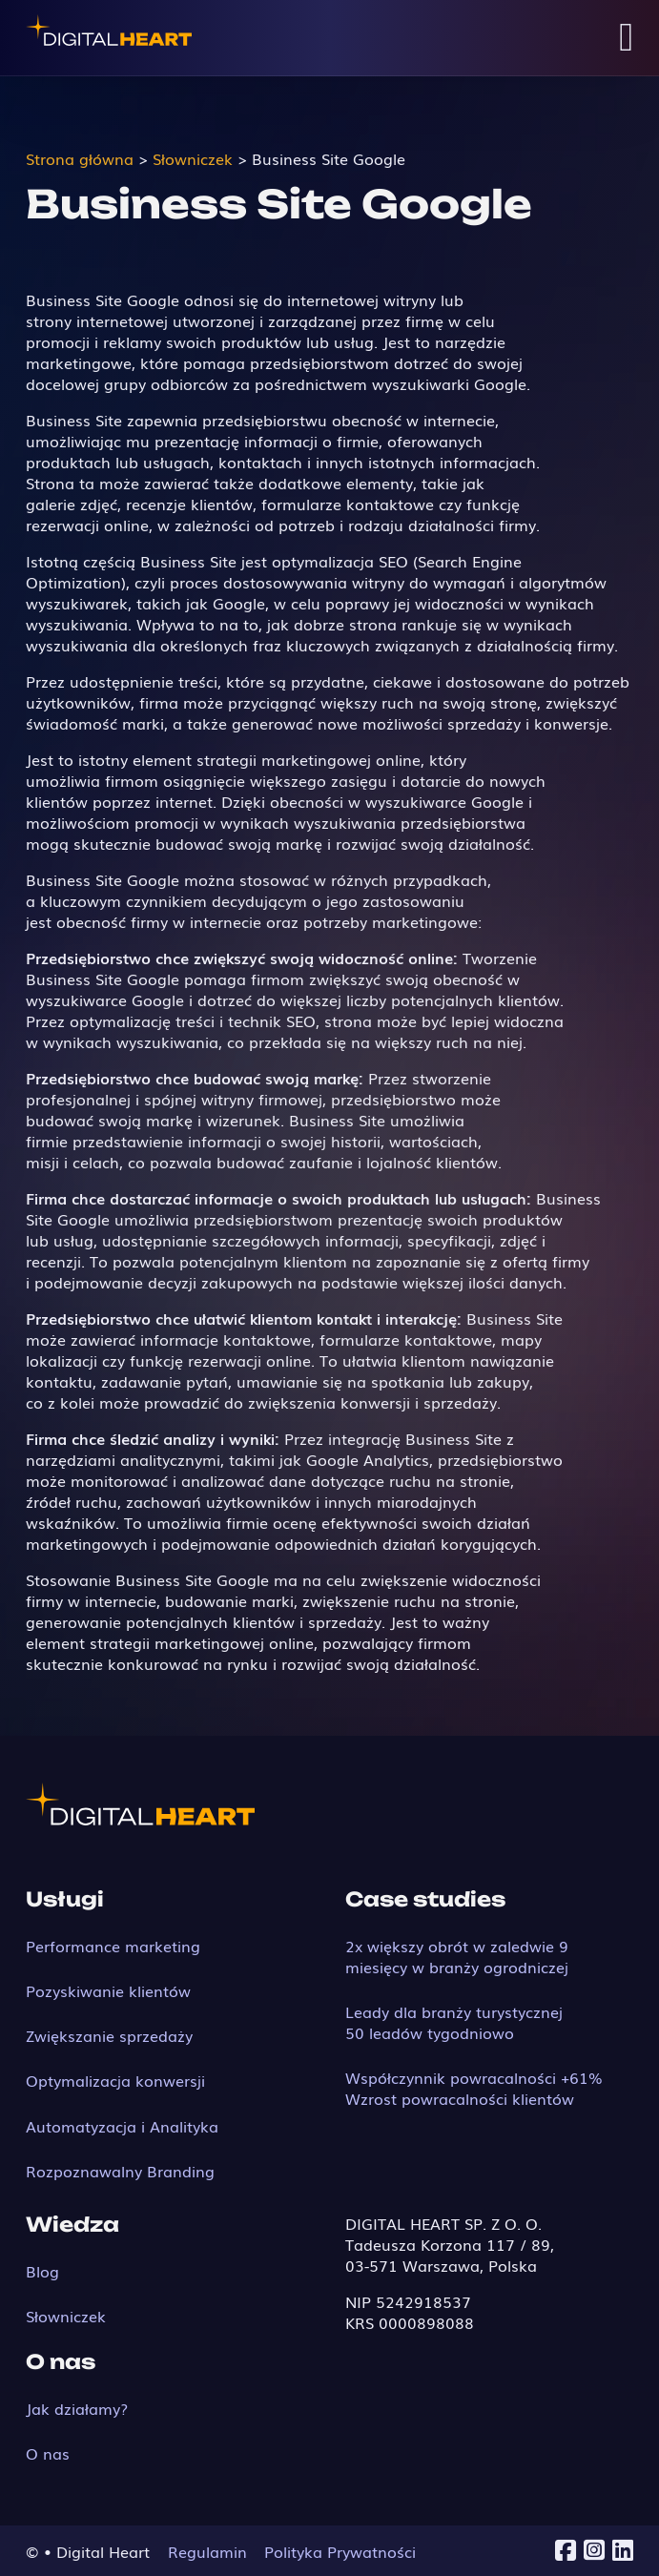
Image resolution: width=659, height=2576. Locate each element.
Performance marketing (113, 1945)
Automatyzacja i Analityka (122, 2125)
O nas (48, 2452)
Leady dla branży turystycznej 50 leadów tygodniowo (454, 2022)
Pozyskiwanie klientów (108, 1990)
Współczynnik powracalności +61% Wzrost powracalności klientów (474, 2088)
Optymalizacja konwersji (115, 2080)
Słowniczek (66, 2315)
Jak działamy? (77, 2408)
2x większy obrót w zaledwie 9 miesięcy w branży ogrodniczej (456, 1956)
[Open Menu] (626, 38)
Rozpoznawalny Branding (120, 2170)
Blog (42, 2270)
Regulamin (207, 2551)
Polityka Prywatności (340, 2551)
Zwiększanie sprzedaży (109, 2035)
